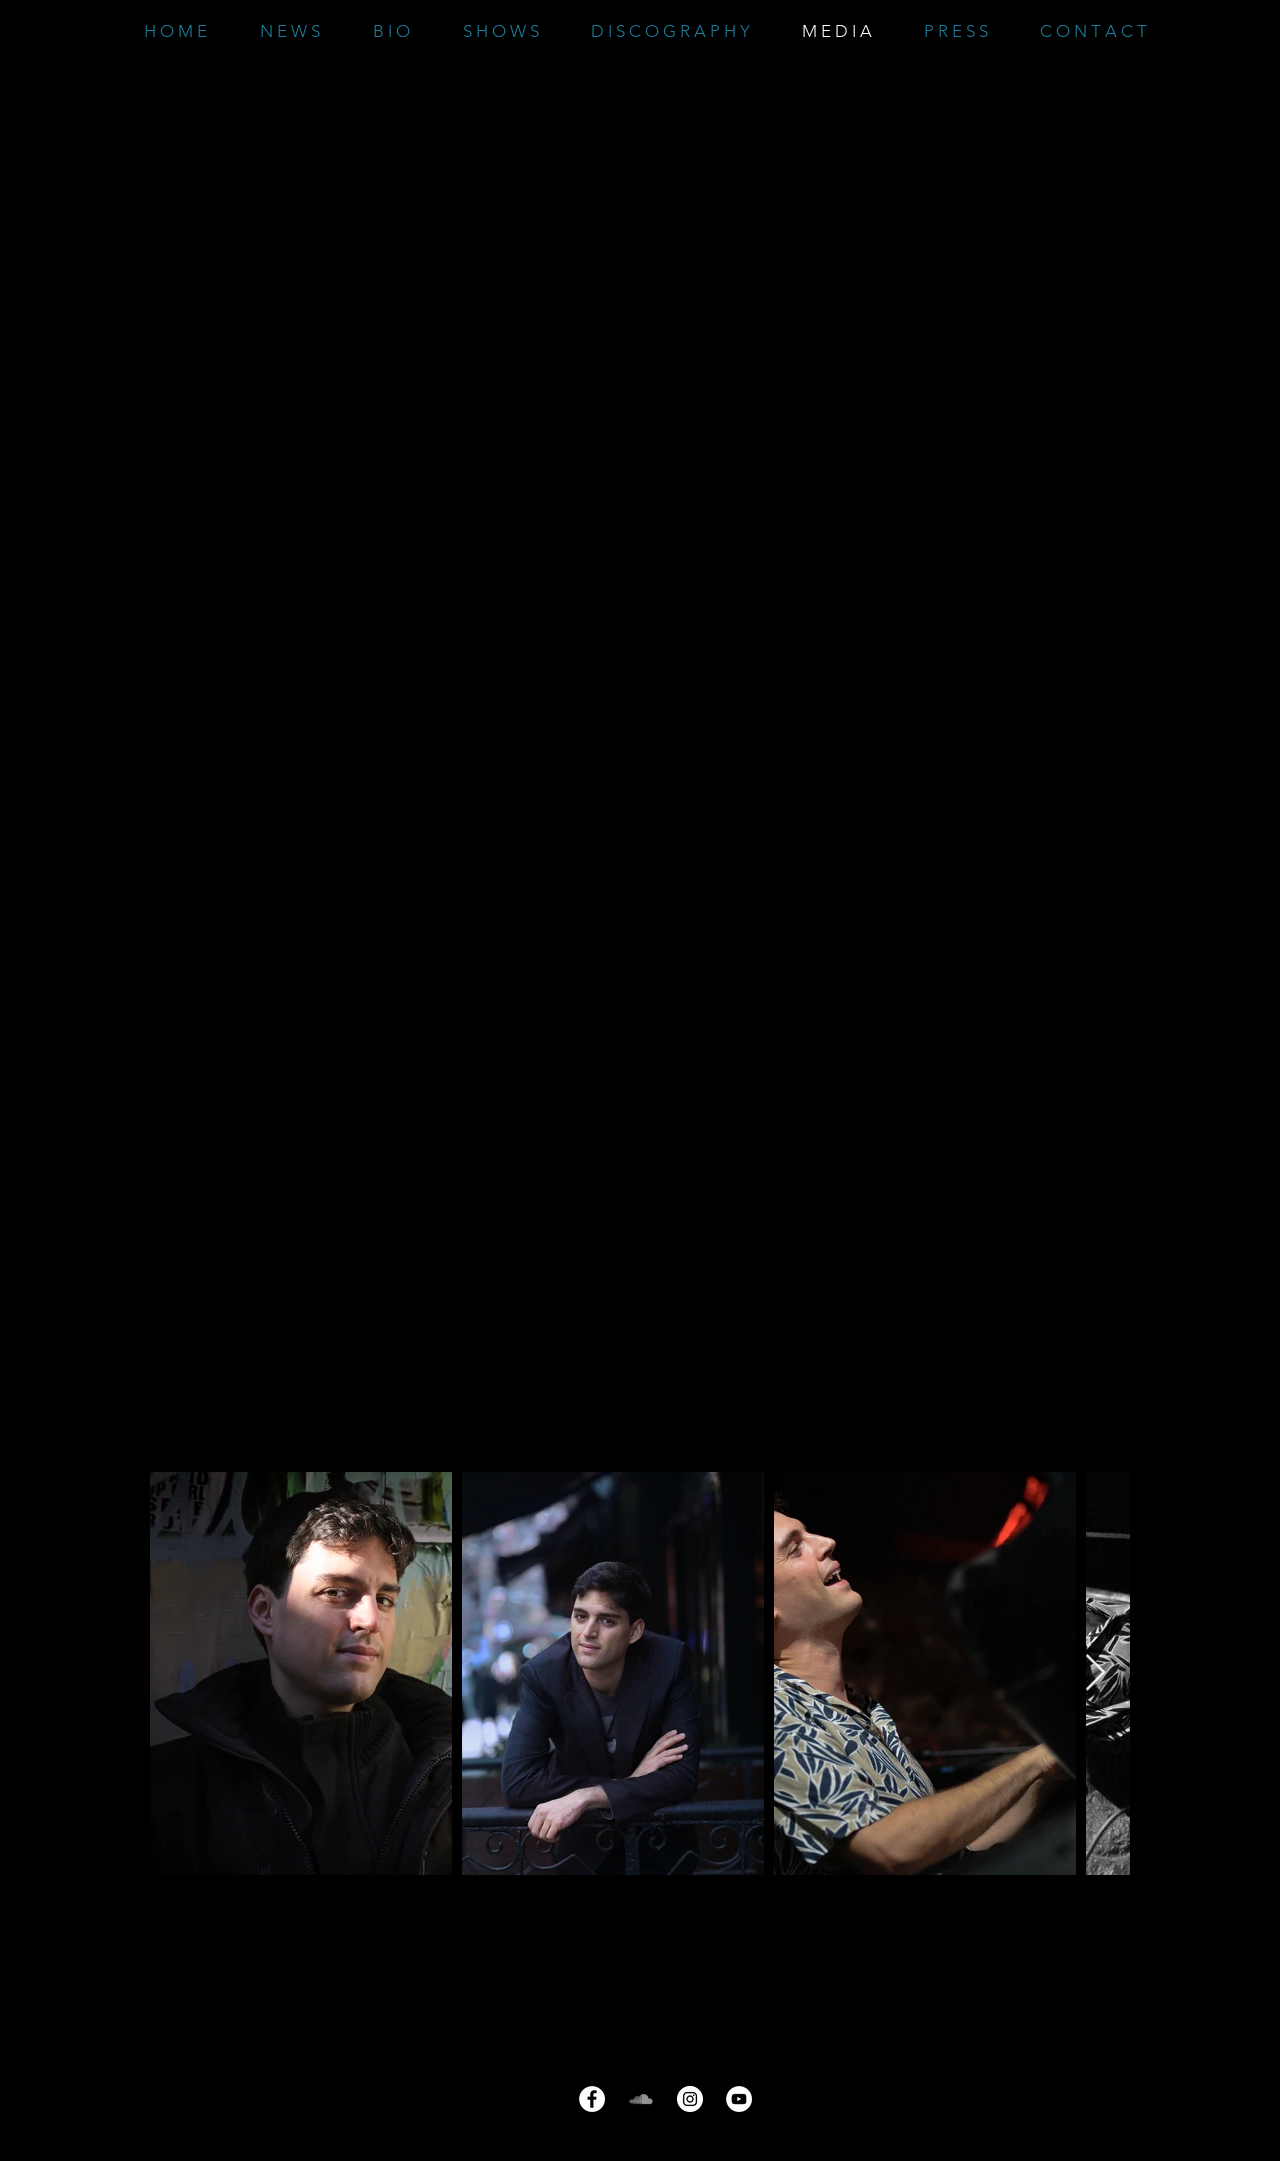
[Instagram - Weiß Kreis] (690, 2099)
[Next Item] (1095, 1673)
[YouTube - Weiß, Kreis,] (739, 2099)
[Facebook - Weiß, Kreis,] (592, 2099)
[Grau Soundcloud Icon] (641, 2099)
